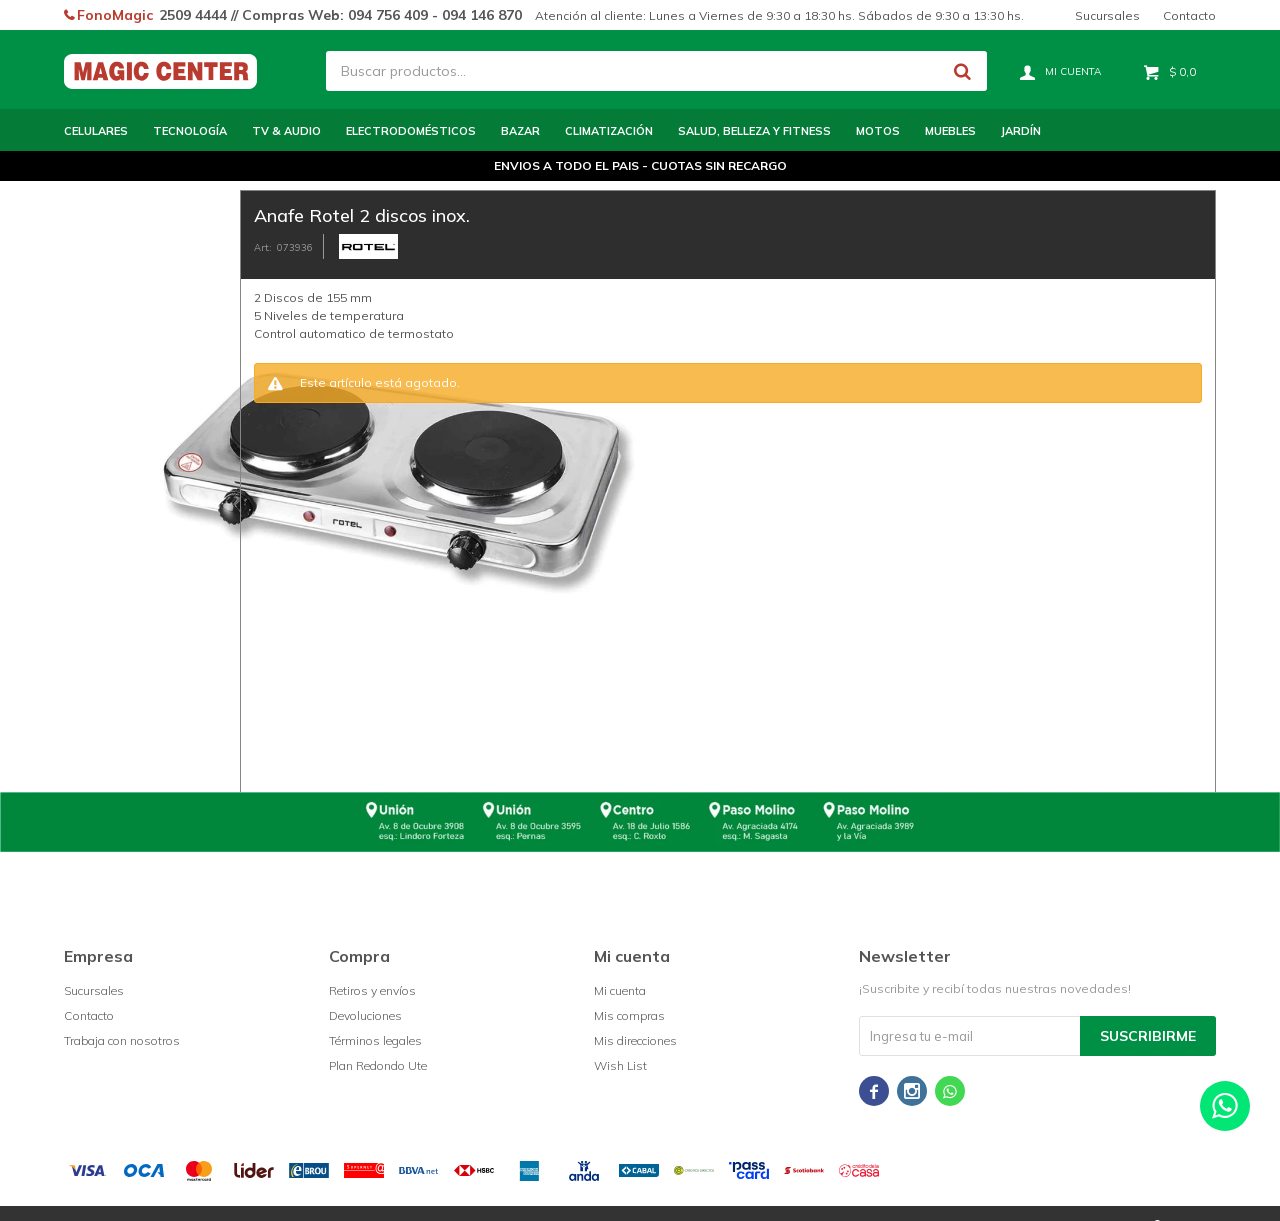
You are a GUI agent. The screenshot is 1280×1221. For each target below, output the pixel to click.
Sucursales (1107, 15)
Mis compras (629, 1015)
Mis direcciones (635, 1040)
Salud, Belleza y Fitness (754, 131)
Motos (878, 131)
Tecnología (190, 131)
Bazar (520, 131)
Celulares (96, 131)
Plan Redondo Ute (378, 1065)
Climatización (609, 131)
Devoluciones (365, 1015)
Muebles (950, 131)
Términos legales (375, 1040)
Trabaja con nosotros (122, 1040)
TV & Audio (286, 131)
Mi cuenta (620, 990)
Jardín (1021, 131)
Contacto (1189, 15)
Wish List (620, 1065)
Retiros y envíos (372, 990)
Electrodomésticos (411, 131)
